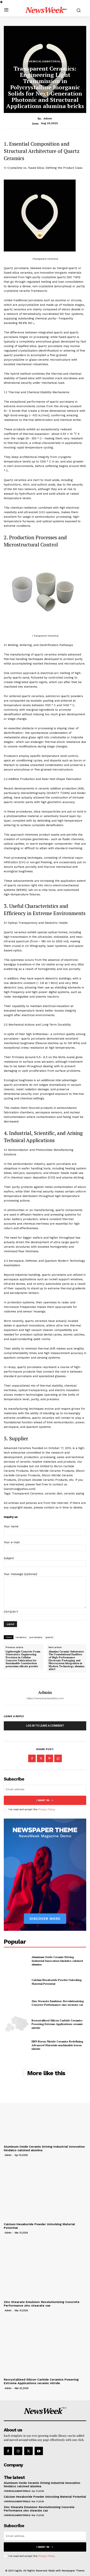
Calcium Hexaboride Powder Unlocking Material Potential (45, 2496)
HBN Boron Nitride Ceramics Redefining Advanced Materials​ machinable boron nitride (57, 2045)
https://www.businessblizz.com (45, 1698)
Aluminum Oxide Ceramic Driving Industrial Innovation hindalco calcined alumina (57, 1960)
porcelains (35, 1637)
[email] (45, 1789)
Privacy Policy (46, 1809)
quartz (49, 1637)
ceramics (21, 1637)
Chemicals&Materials (45, 61)
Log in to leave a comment (45, 1725)
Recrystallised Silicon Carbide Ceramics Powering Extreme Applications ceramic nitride (57, 2024)
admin (47, 118)
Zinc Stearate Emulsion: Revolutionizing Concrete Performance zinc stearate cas (58, 2003)
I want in (45, 1800)
